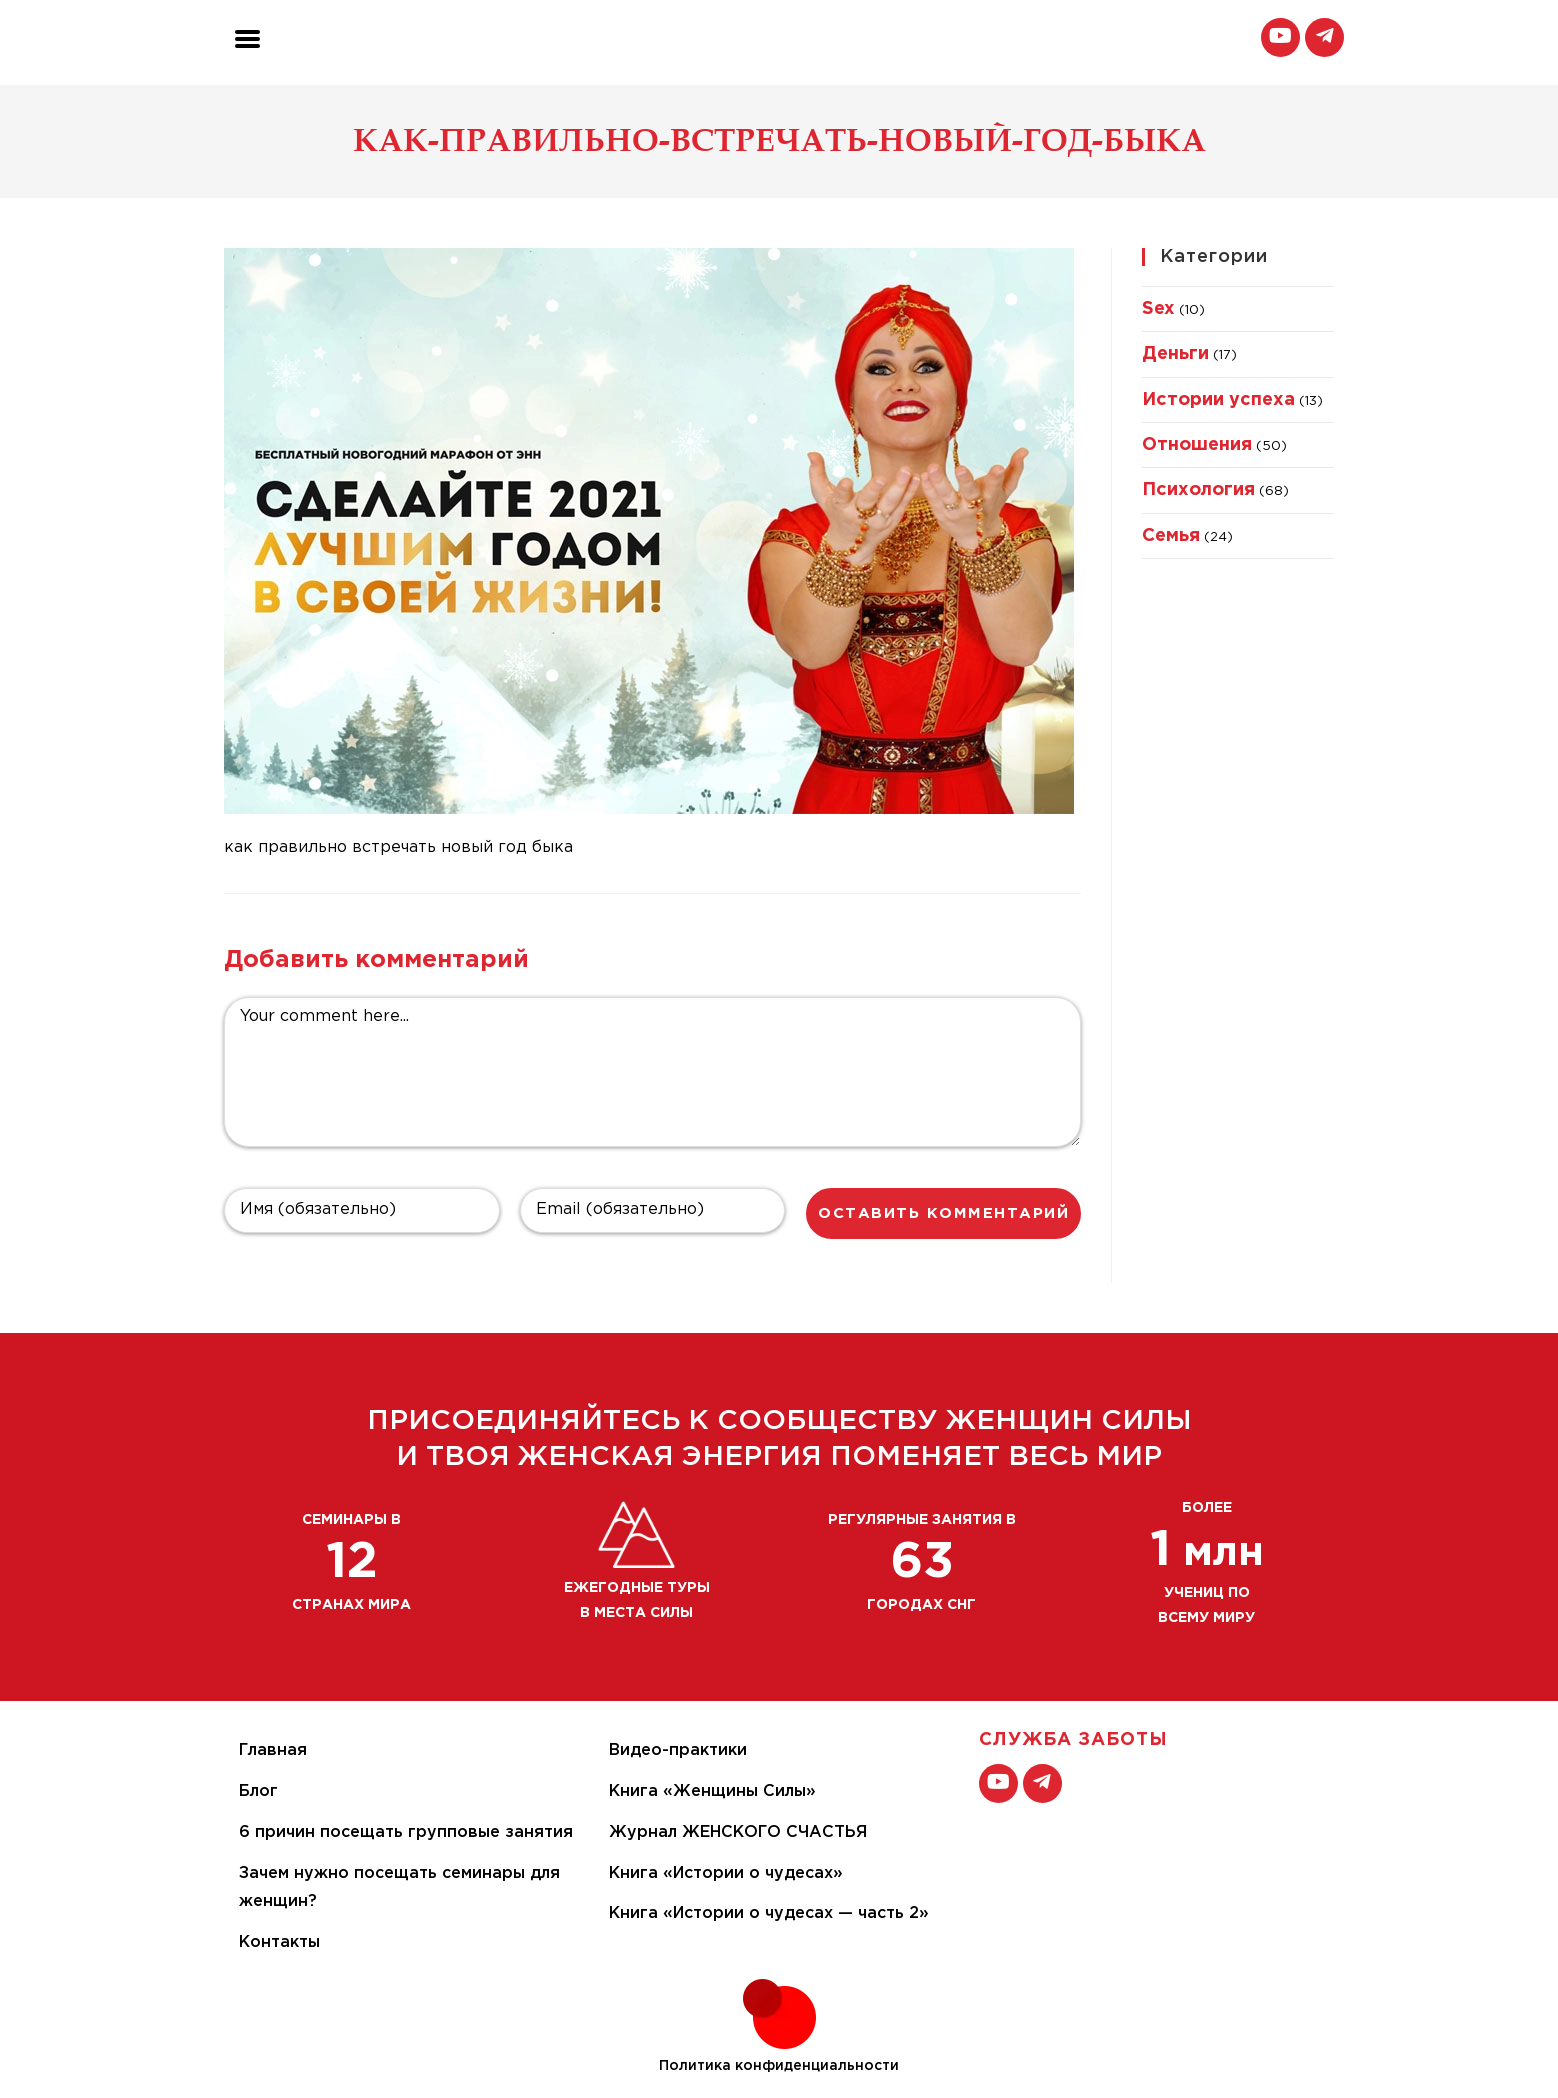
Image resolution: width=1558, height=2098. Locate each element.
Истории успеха (1218, 400)
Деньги (1175, 354)
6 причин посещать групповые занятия (406, 1832)
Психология (1198, 490)
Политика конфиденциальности (779, 2066)
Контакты (279, 1942)
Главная (273, 1750)
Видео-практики (678, 1750)
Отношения (1197, 445)
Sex (1158, 309)
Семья (1171, 536)
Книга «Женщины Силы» (712, 1791)
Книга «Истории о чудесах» (726, 1873)
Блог (258, 1791)
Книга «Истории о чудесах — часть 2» (769, 1913)
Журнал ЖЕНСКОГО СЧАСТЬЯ (738, 1832)
